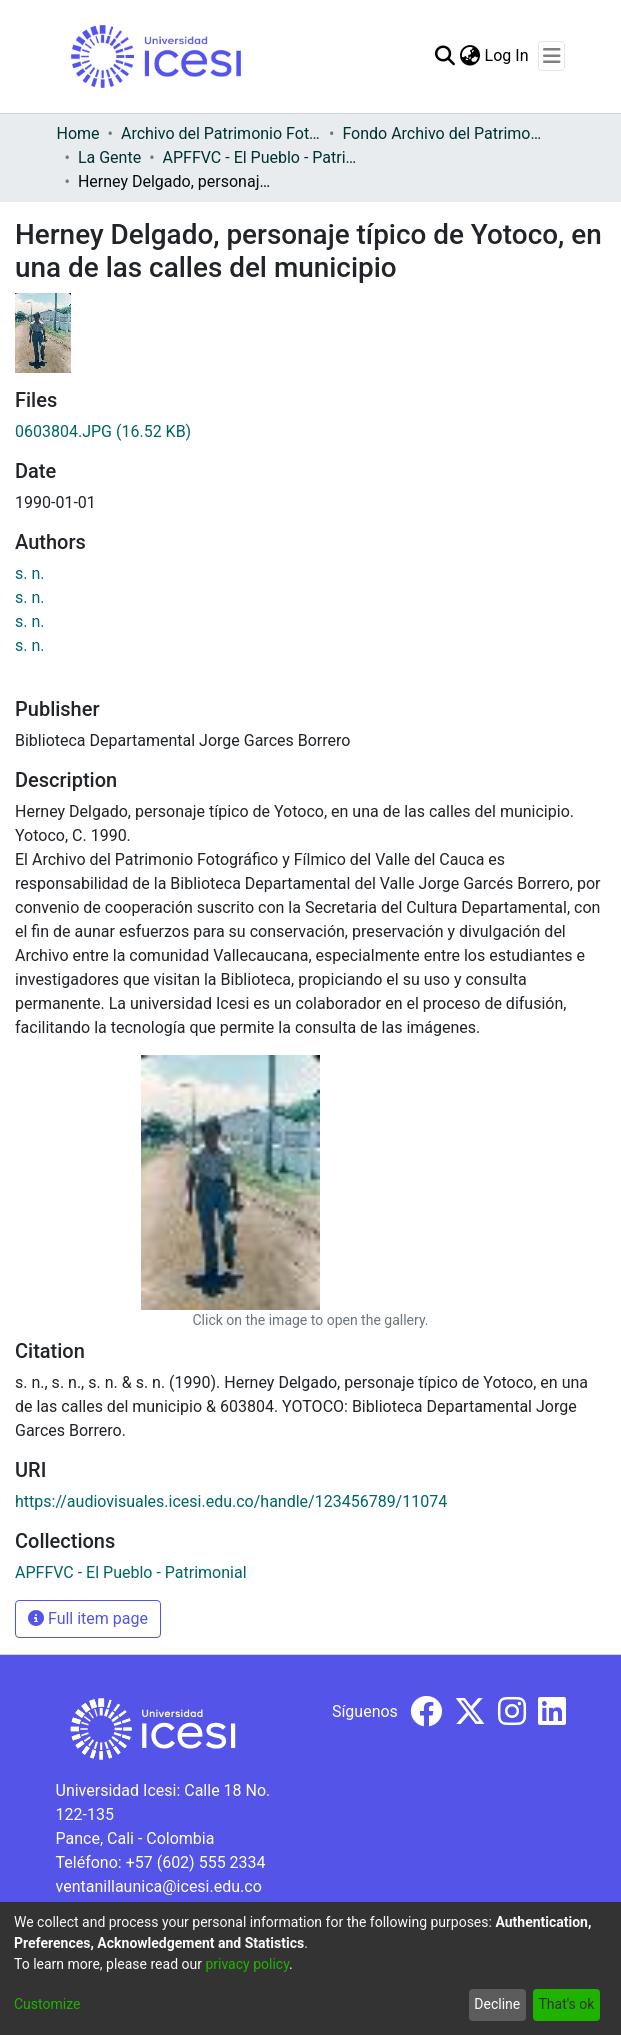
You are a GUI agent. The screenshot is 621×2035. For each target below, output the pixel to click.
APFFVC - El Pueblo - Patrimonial (263, 157)
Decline (497, 2004)
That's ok (566, 2004)
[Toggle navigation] (551, 56)
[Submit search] (445, 56)
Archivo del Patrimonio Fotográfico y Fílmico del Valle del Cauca (221, 133)
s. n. (30, 573)
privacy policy (247, 1964)
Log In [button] (508, 55)
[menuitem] (470, 56)
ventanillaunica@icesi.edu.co (159, 1886)
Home (78, 133)
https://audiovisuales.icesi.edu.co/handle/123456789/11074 (231, 1501)
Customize (47, 2004)
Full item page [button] (88, 1618)
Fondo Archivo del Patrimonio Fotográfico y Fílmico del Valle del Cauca (442, 133)
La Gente (109, 157)
